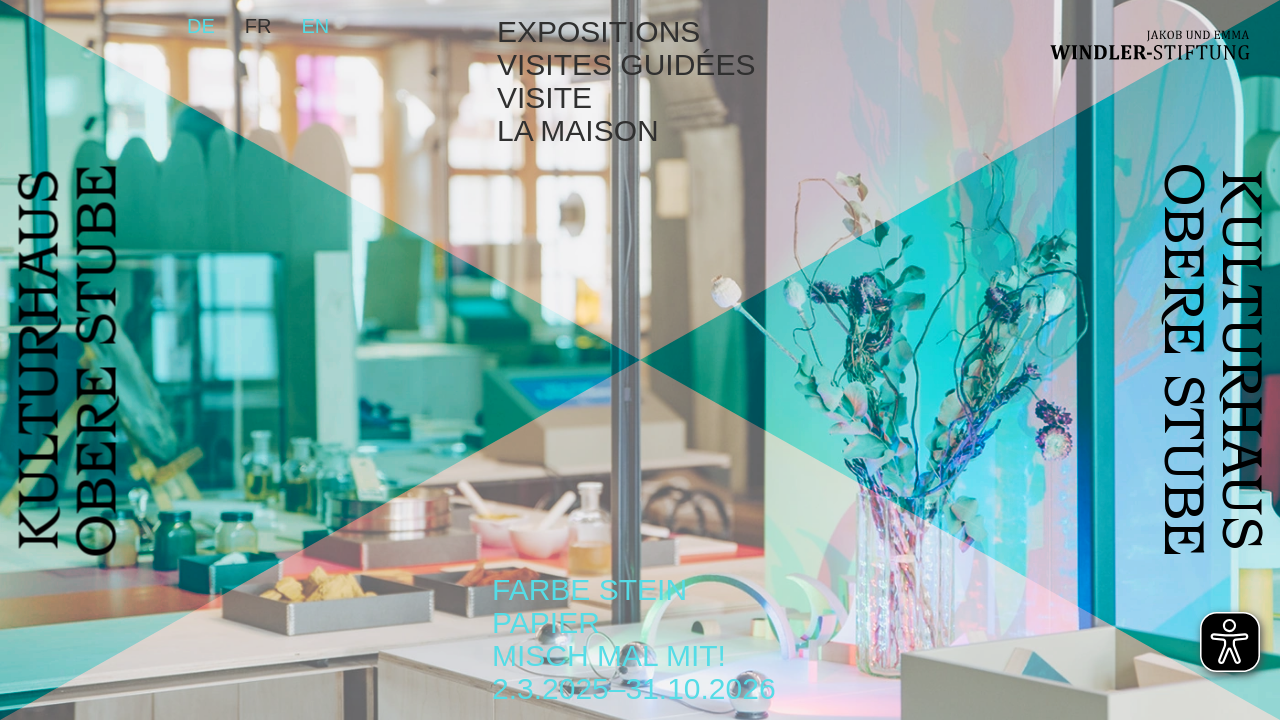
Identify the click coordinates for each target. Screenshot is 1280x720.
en (315, 26)
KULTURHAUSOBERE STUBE (73, 360)
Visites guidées (626, 64)
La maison (578, 130)
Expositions (598, 31)
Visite (544, 97)
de (201, 26)
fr (258, 26)
